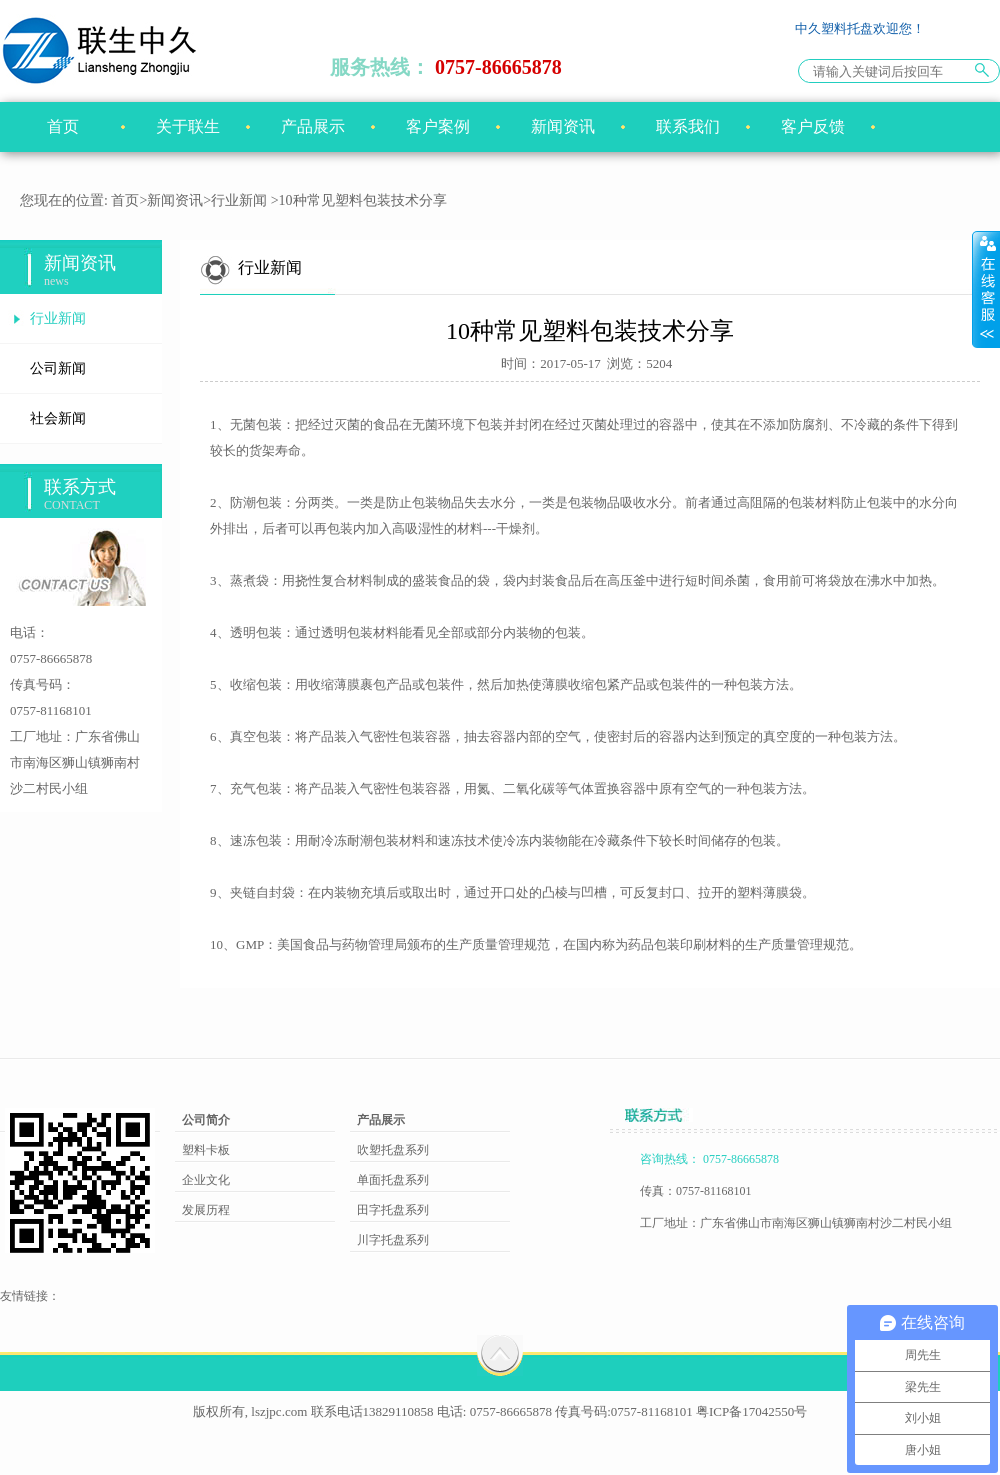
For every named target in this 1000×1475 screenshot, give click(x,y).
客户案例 (438, 126)
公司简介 (206, 1120)
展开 (986, 289)
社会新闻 (58, 418)
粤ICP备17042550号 (751, 1411)
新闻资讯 (563, 126)
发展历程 (206, 1210)
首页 (63, 126)
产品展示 (313, 126)
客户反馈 (813, 126)
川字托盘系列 (393, 1240)
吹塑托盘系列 (393, 1150)
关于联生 (188, 126)
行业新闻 (239, 200)
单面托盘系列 (393, 1180)
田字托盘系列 (393, 1210)
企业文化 (206, 1180)
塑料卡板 (206, 1150)
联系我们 (688, 126)
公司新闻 (58, 368)
